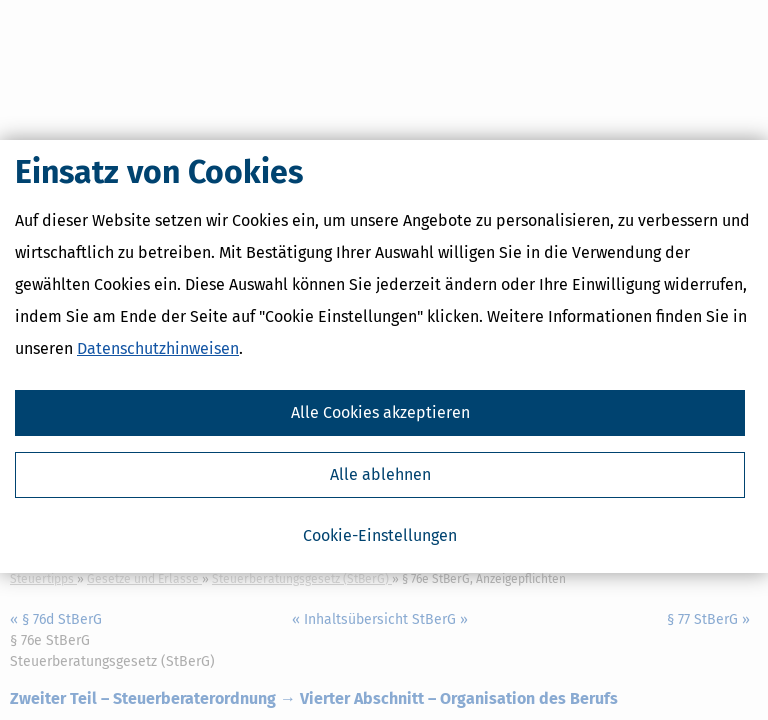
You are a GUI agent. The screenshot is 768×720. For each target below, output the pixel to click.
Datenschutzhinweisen (158, 352)
